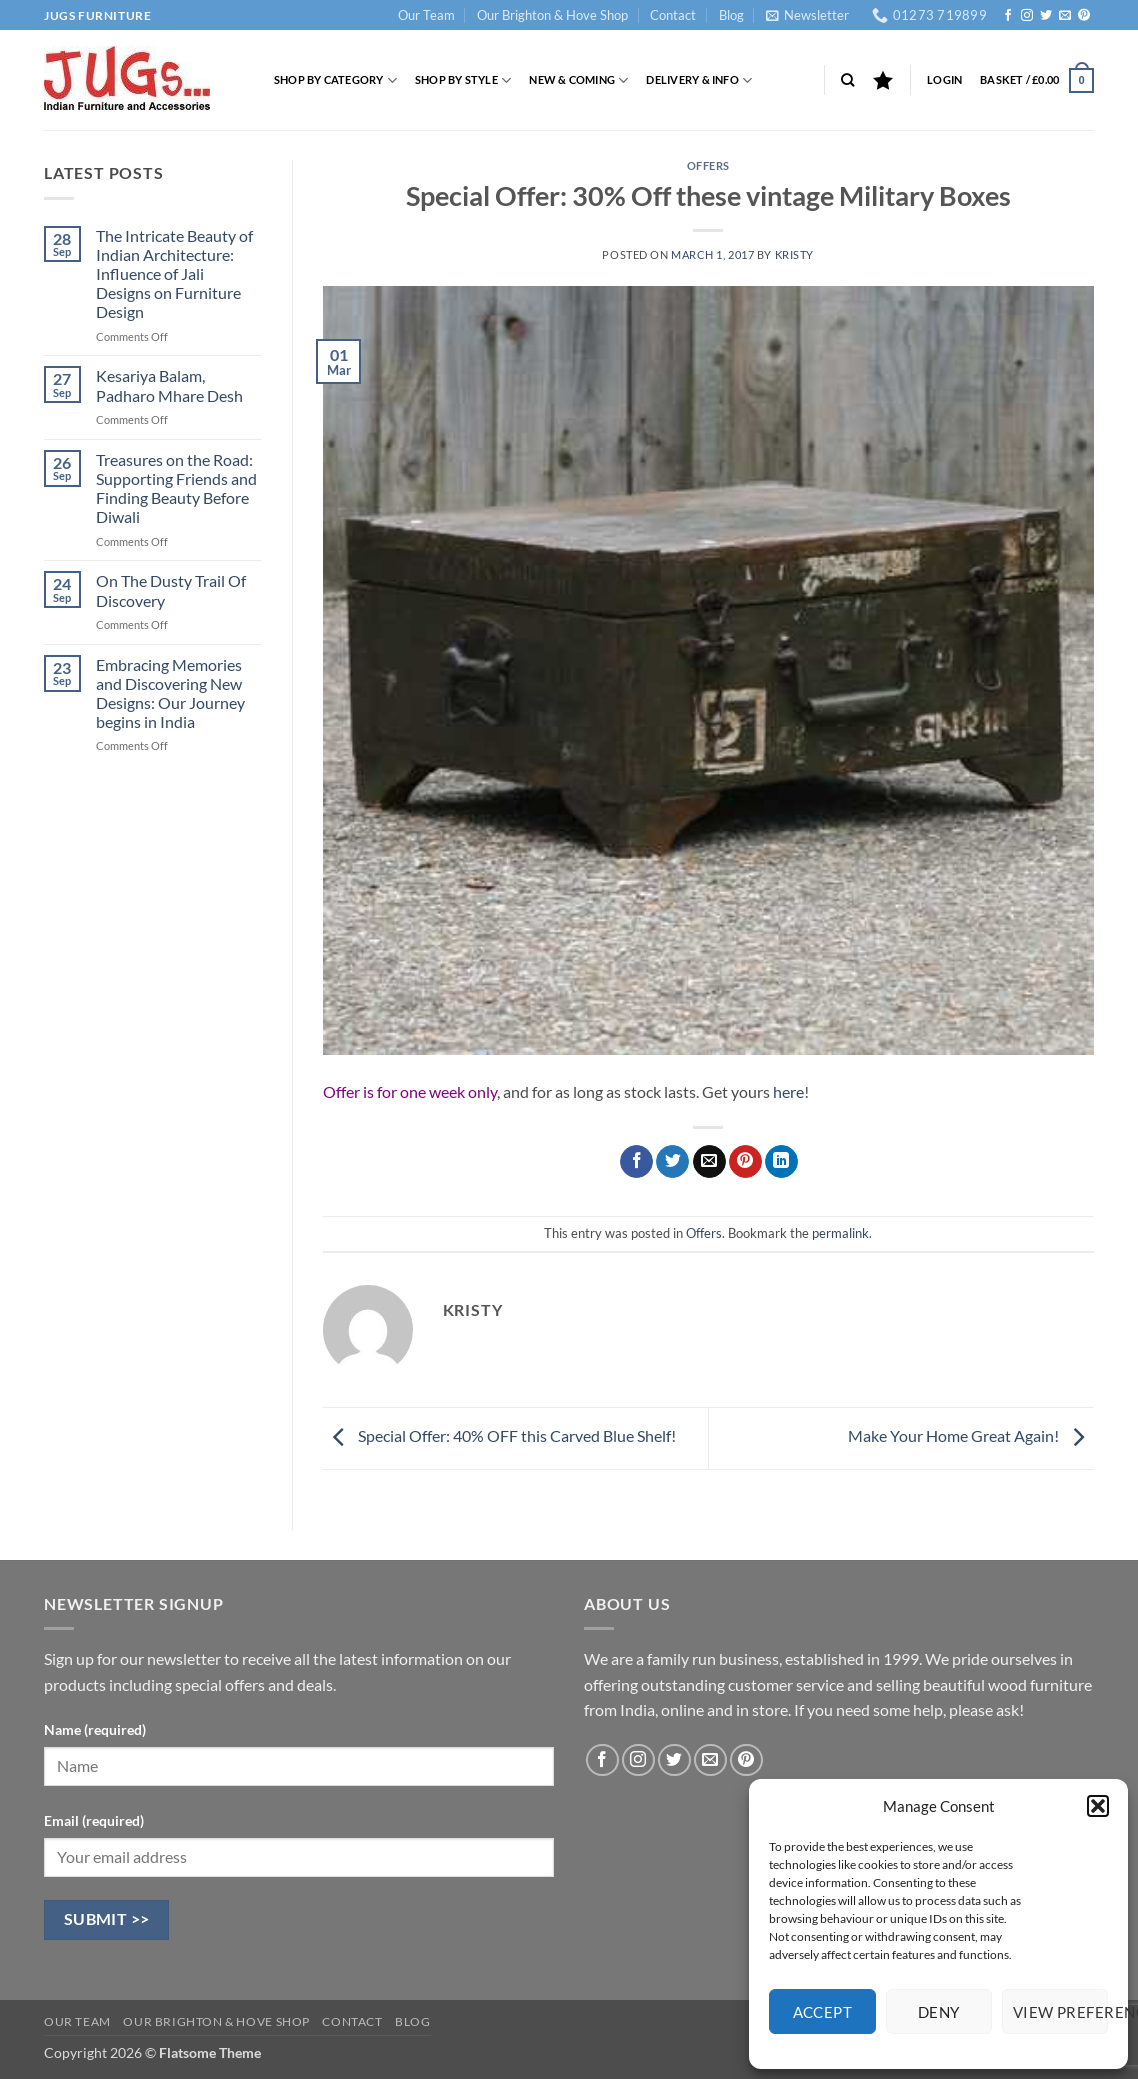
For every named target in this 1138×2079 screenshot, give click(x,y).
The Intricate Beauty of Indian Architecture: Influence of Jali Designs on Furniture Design (174, 274)
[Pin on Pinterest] (745, 1162)
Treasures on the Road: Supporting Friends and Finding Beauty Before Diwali (176, 488)
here (787, 1091)
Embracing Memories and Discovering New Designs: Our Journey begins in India (170, 693)
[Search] (847, 80)
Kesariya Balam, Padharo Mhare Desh (169, 385)
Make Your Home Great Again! (971, 1435)
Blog (731, 15)
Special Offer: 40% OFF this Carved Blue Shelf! (499, 1435)
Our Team (426, 15)
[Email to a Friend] (709, 1162)
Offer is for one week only (410, 1091)
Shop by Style (463, 80)
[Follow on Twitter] (1046, 16)
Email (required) (94, 1820)
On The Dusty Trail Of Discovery (171, 590)
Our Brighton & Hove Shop (552, 15)
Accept (823, 2012)
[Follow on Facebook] (1008, 16)
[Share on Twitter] (672, 1162)
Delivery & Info (699, 80)
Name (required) (95, 1729)
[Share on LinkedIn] (781, 1162)
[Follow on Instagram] (1027, 16)
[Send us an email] (1065, 16)
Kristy (794, 254)
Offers (708, 165)
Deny (939, 2012)
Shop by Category (335, 80)
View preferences (1060, 2012)
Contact (673, 15)
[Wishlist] (883, 80)
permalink (840, 1233)
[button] (1098, 1806)
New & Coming (578, 80)
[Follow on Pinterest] (1084, 16)
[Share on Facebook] (636, 1162)
